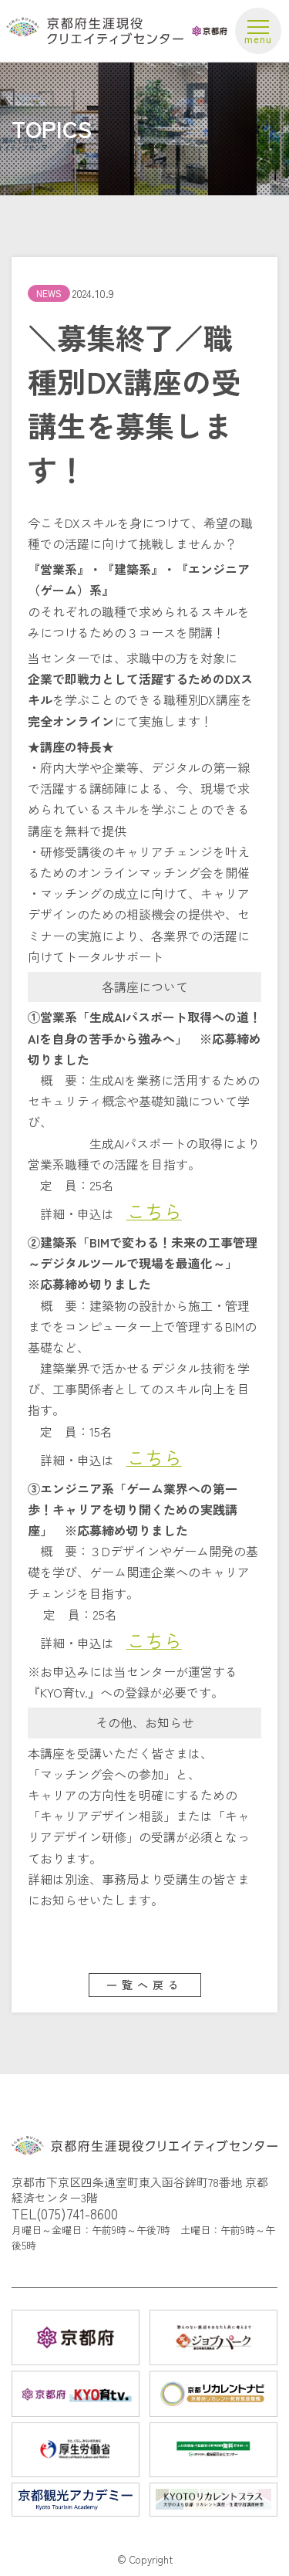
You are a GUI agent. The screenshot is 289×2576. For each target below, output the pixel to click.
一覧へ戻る (144, 1984)
